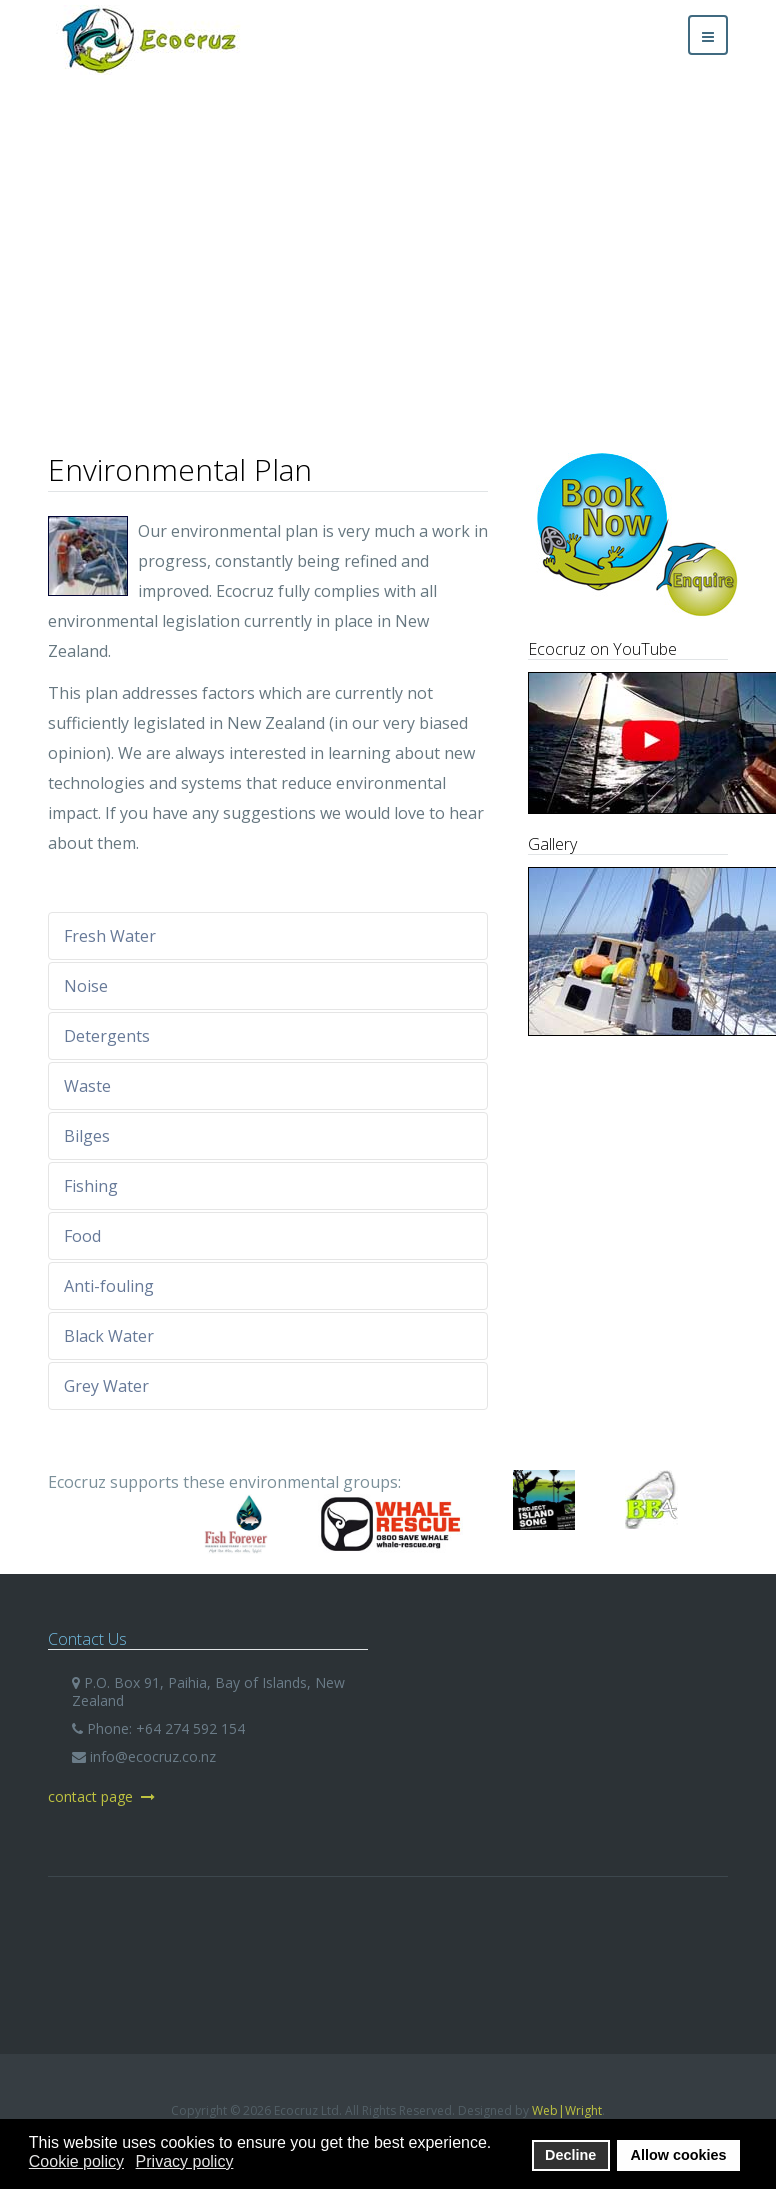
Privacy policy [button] (185, 2161)
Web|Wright (567, 2110)
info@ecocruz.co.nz (153, 1756)
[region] (388, 243)
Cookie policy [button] (76, 2161)
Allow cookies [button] (679, 2155)
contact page (101, 1796)
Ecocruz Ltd (388, 1962)
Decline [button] (570, 2155)
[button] (31, 244)
